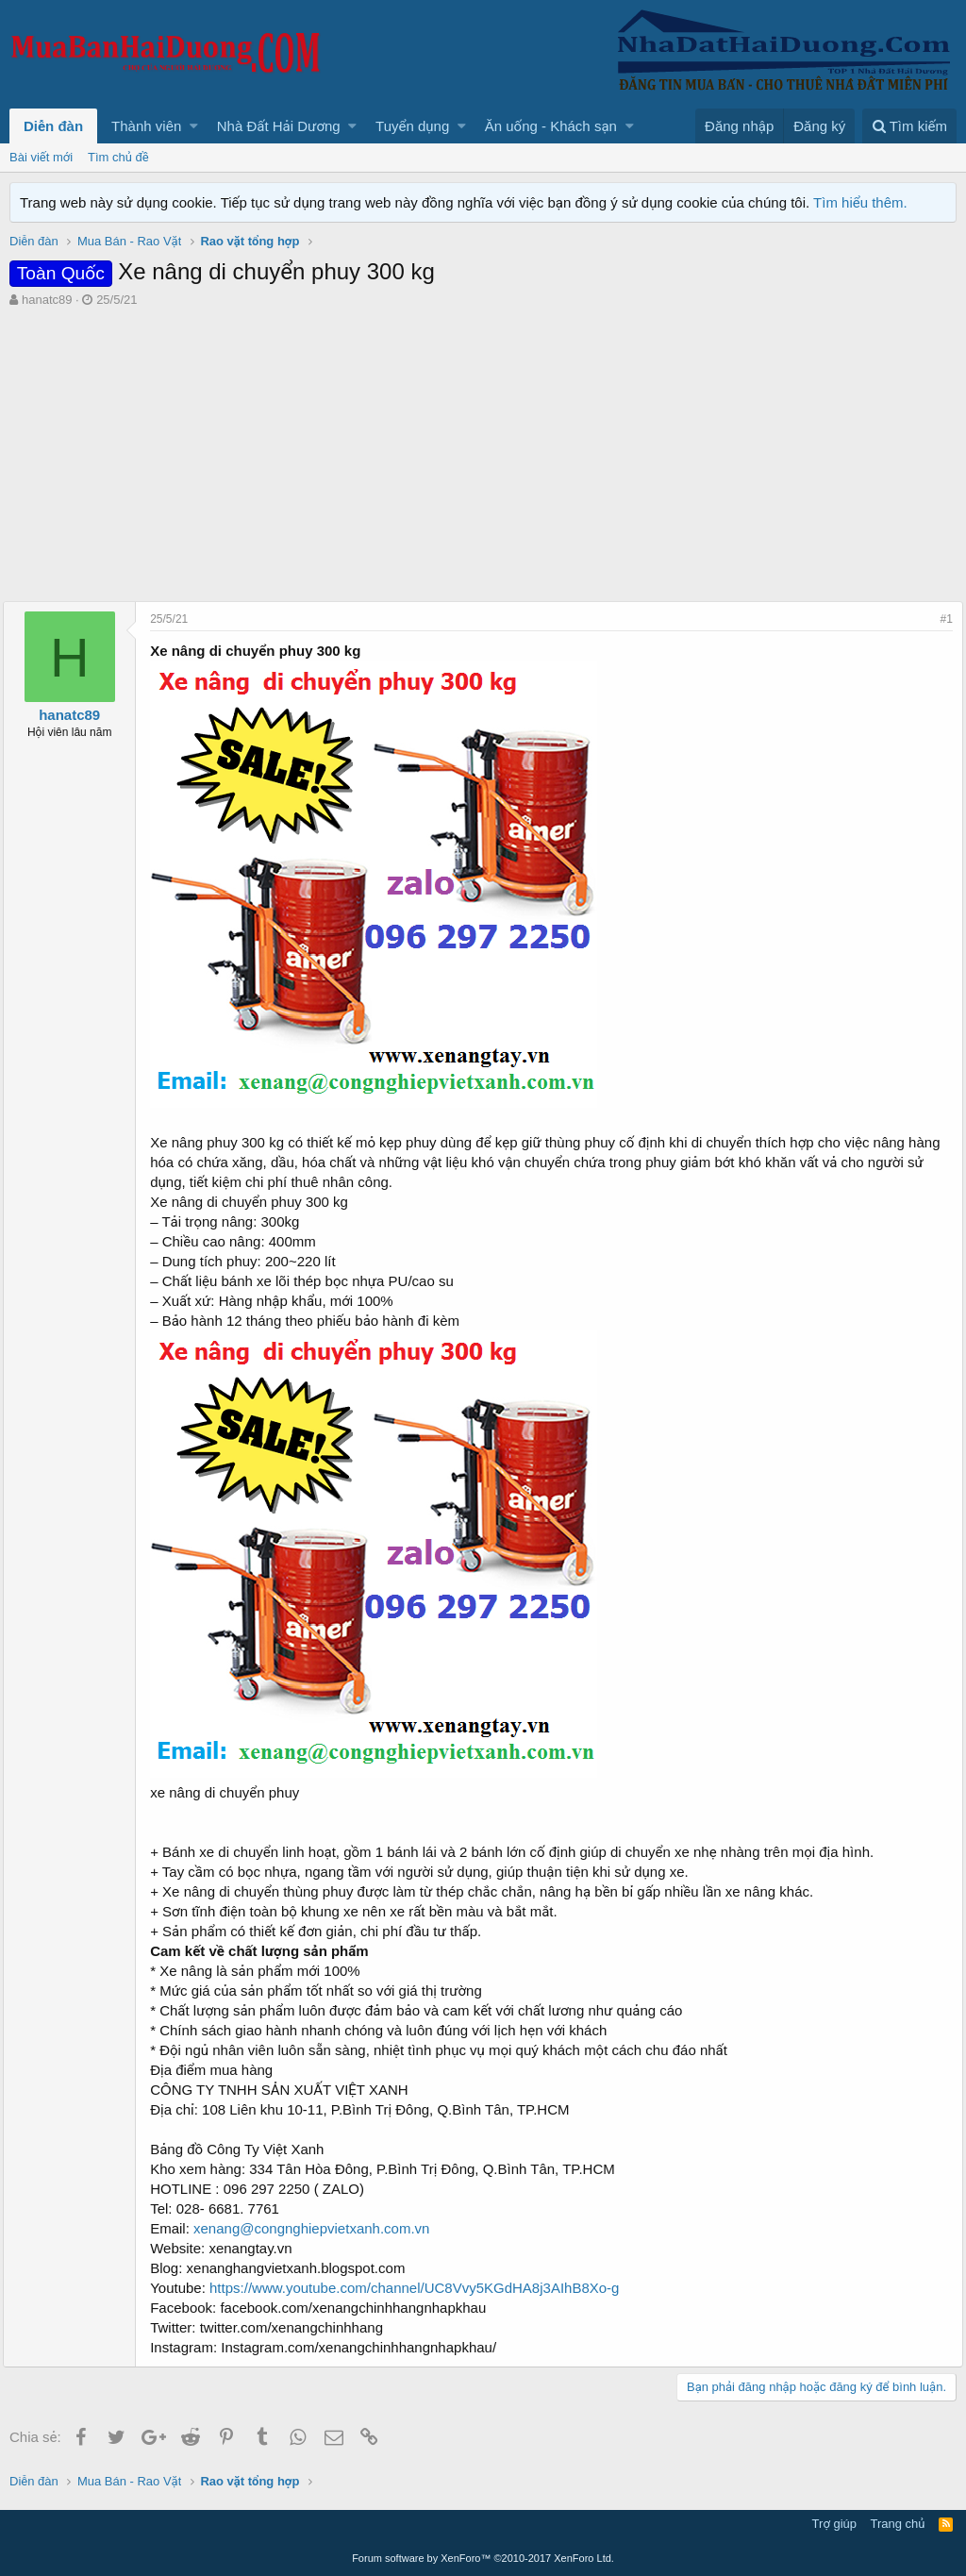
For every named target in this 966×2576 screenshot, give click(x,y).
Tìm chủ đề (118, 157)
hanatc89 (47, 300)
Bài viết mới (41, 157)
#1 (940, 619)
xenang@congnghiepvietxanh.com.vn (318, 2228)
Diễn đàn (53, 126)
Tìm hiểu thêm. (860, 202)
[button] (194, 126)
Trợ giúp (834, 2524)
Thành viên (146, 126)
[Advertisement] (483, 450)
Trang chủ (898, 2524)
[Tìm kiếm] (909, 126)
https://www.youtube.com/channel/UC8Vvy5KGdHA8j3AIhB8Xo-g (420, 2288)
